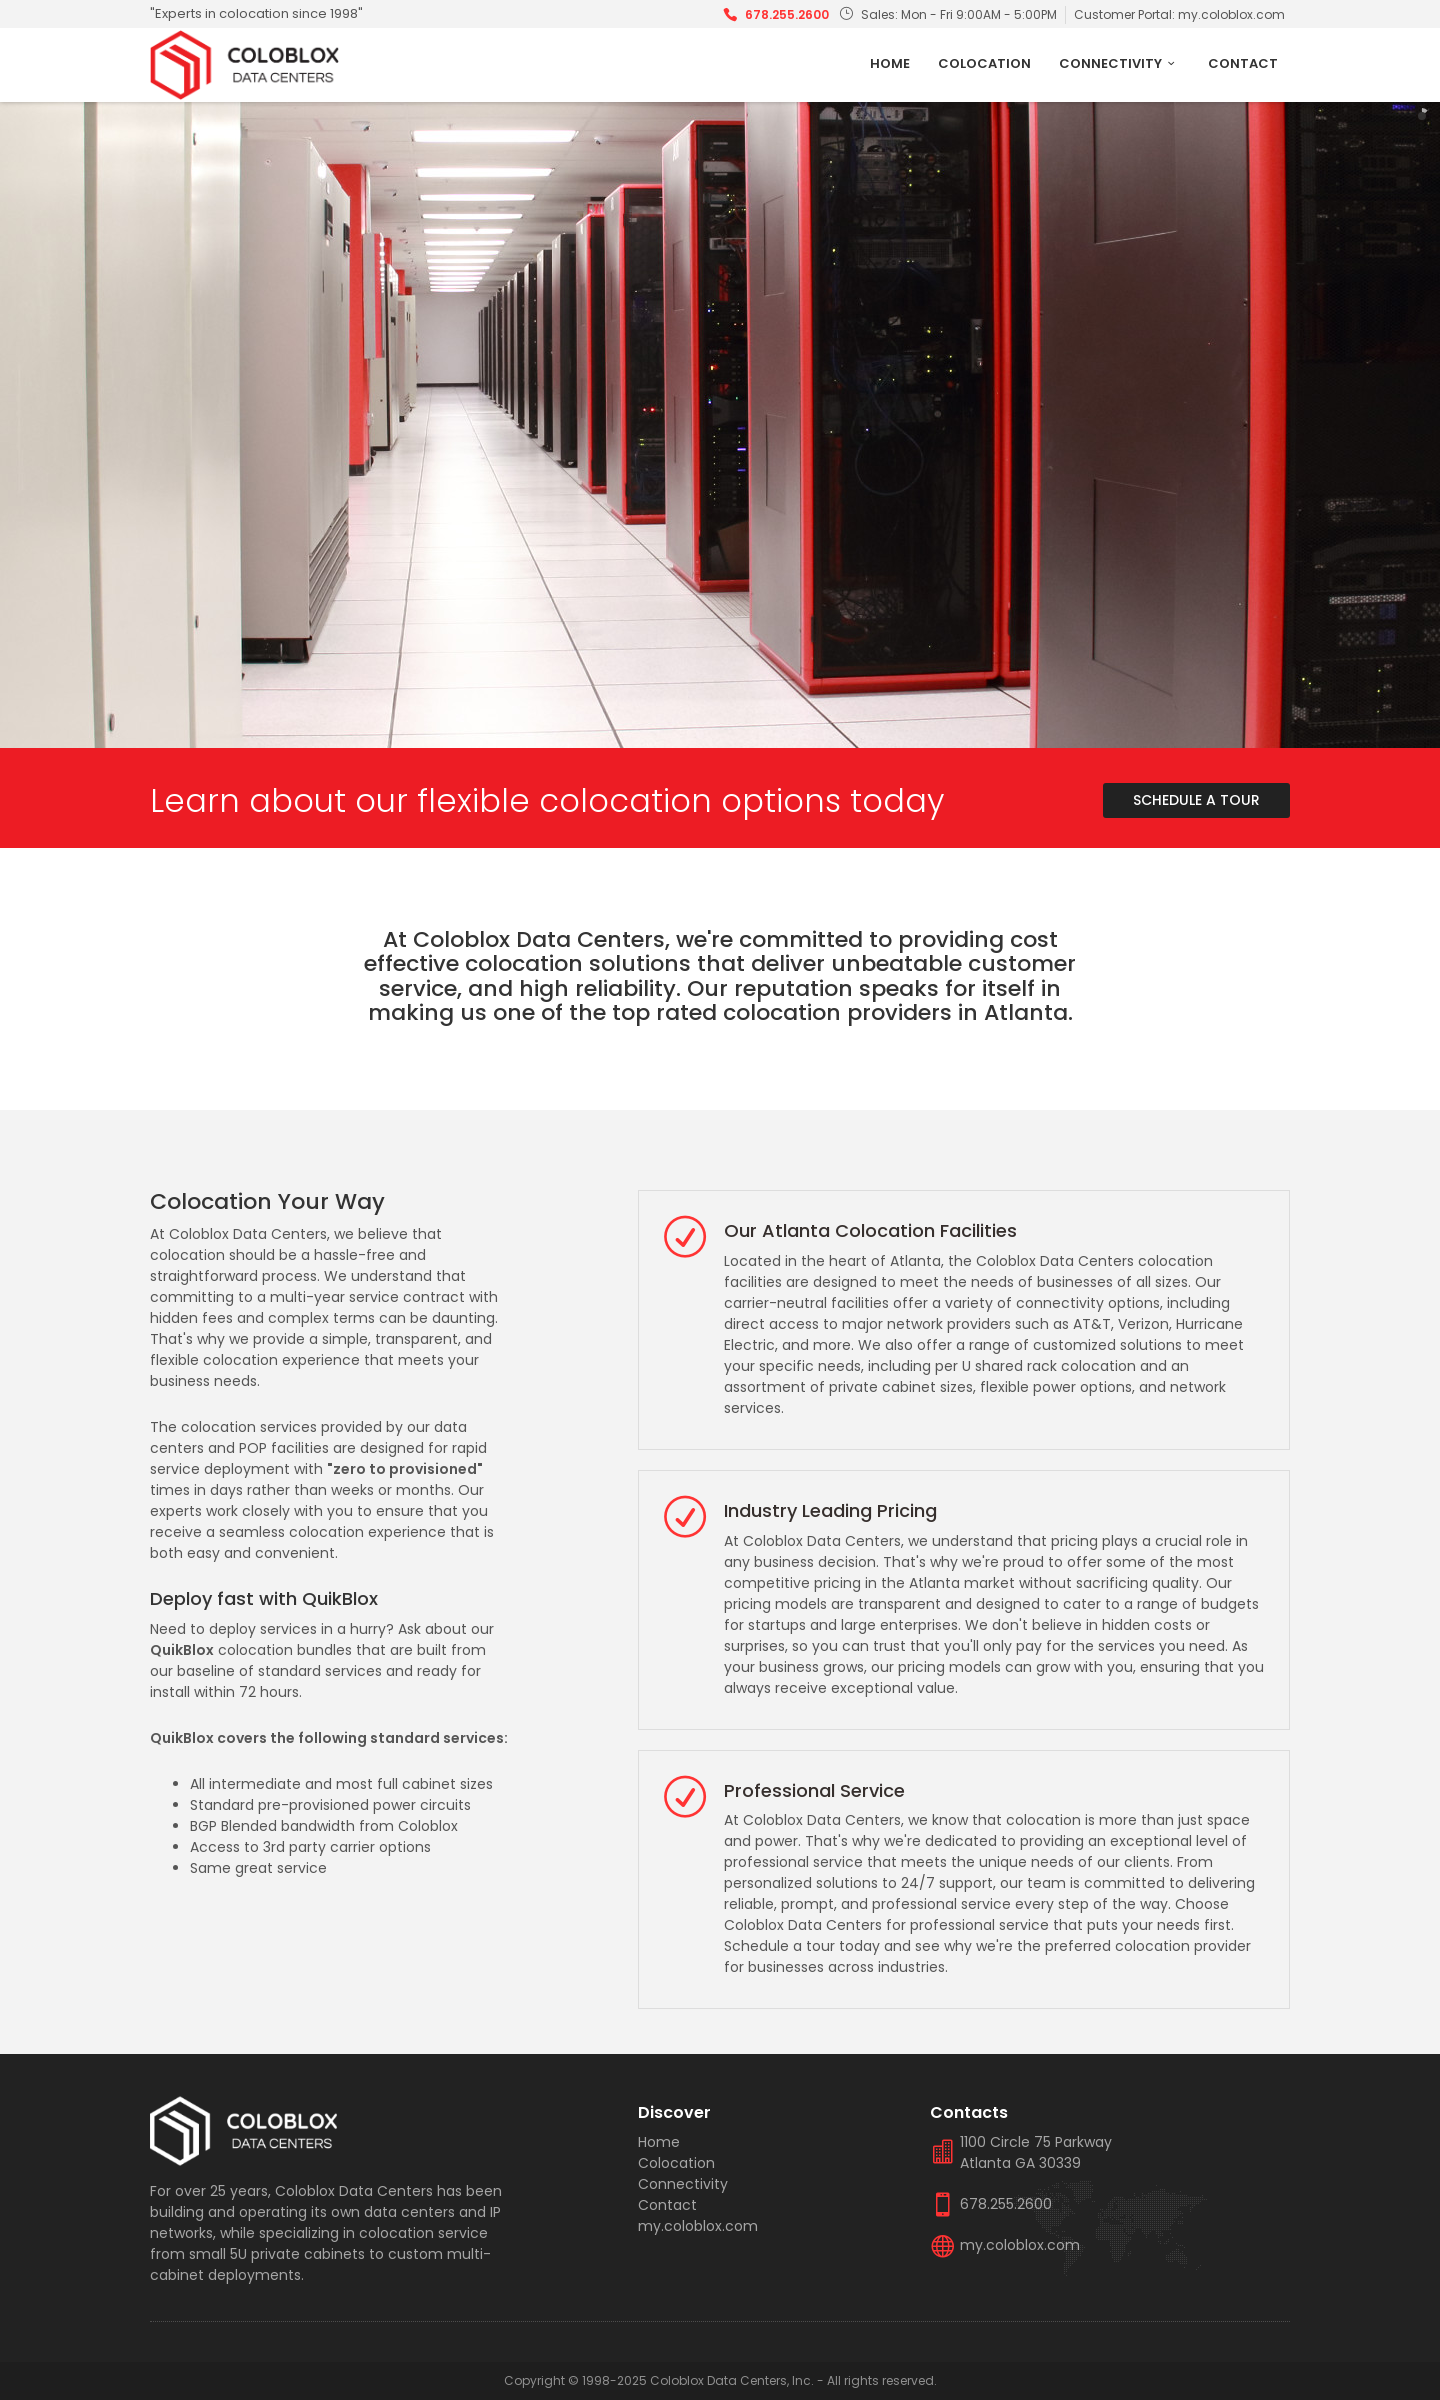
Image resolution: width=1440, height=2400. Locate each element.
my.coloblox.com (1231, 14)
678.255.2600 (787, 14)
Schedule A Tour (1196, 800)
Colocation (984, 63)
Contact (1243, 63)
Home (890, 63)
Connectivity (1119, 63)
